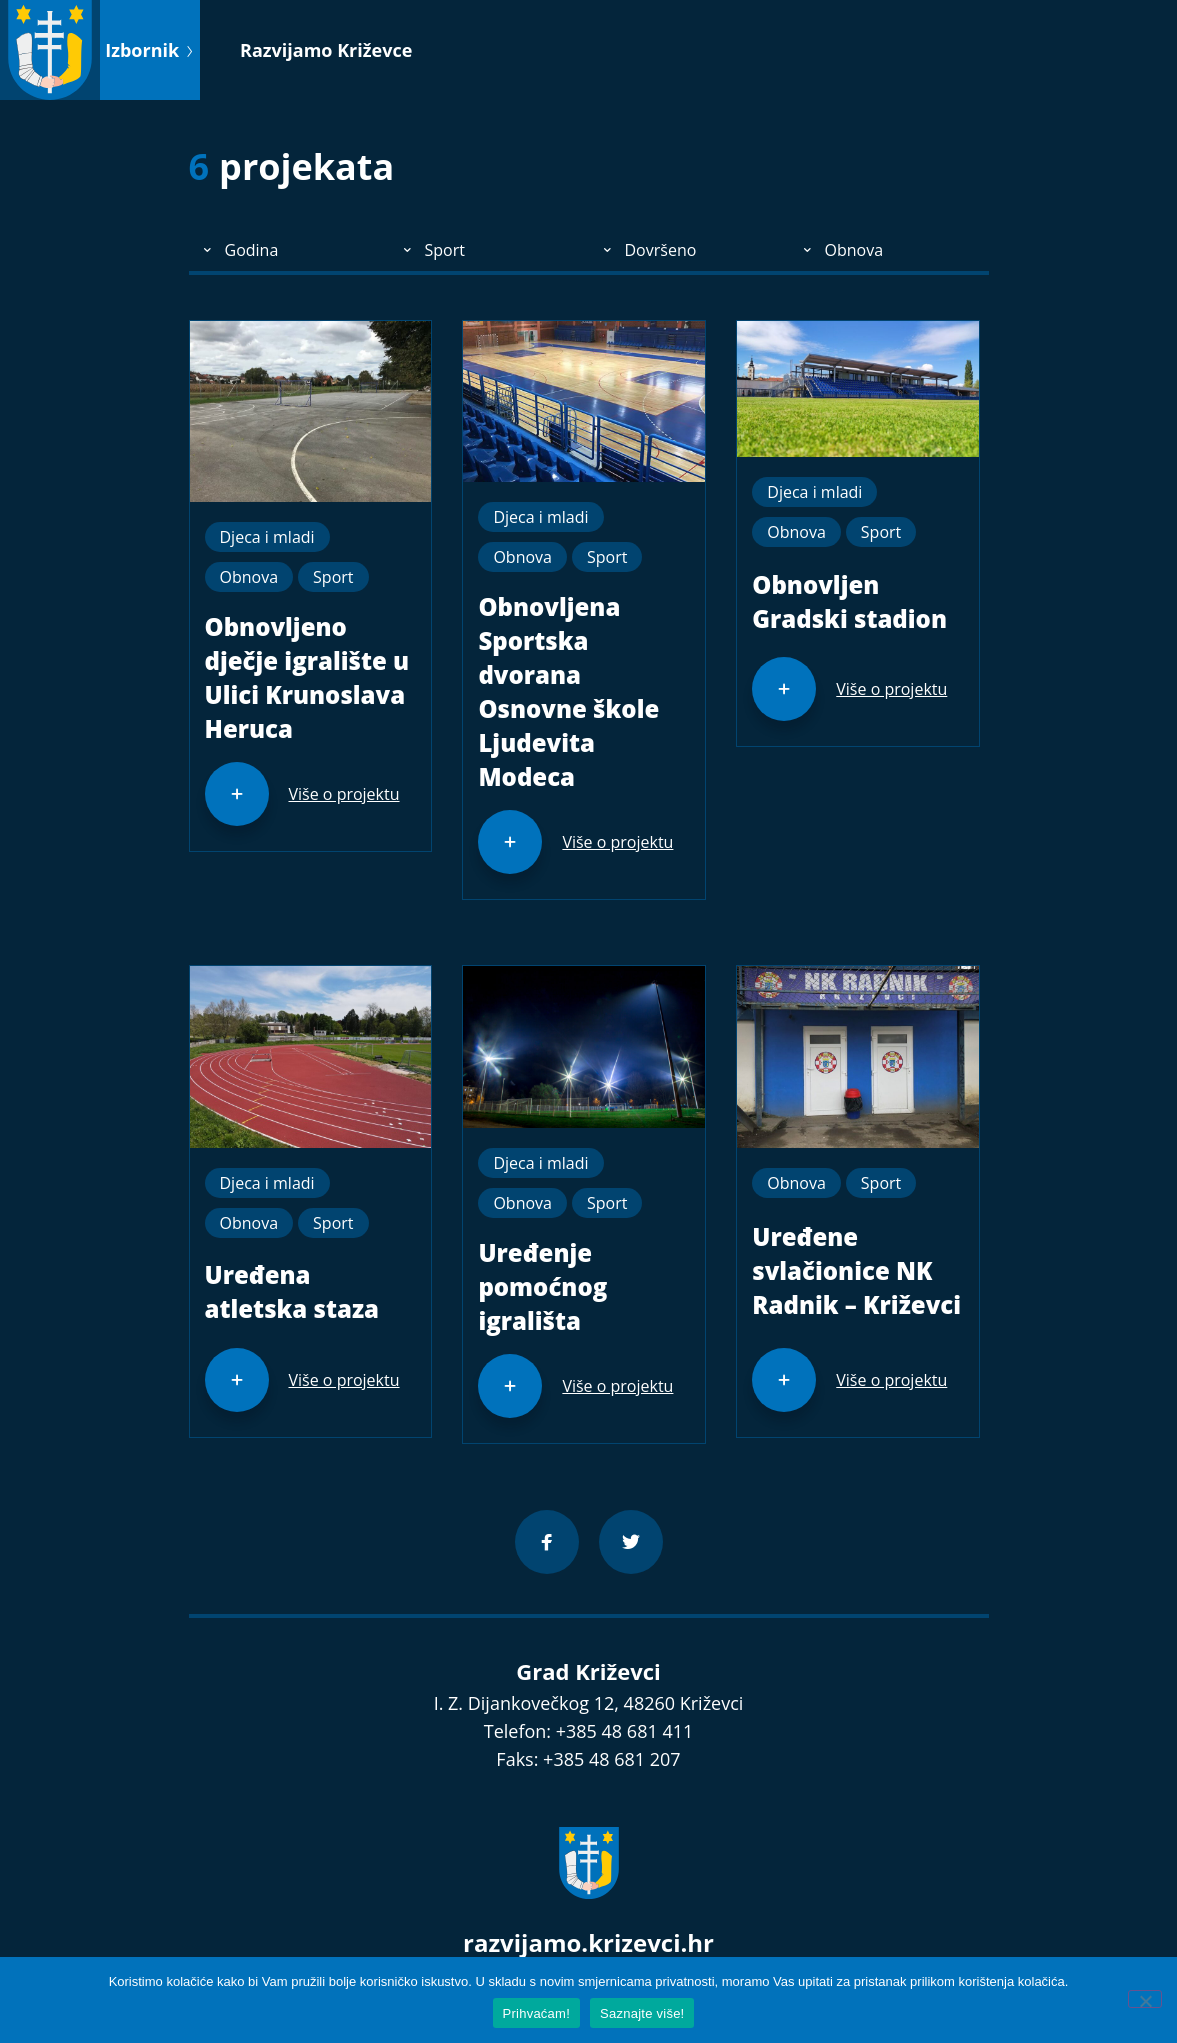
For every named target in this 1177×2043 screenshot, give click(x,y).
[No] (1145, 1999)
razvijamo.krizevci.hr (588, 1942)
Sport (333, 577)
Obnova (249, 577)
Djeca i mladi (267, 537)
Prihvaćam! (537, 2013)
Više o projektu (344, 794)
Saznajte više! (642, 2013)
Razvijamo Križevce (326, 50)
